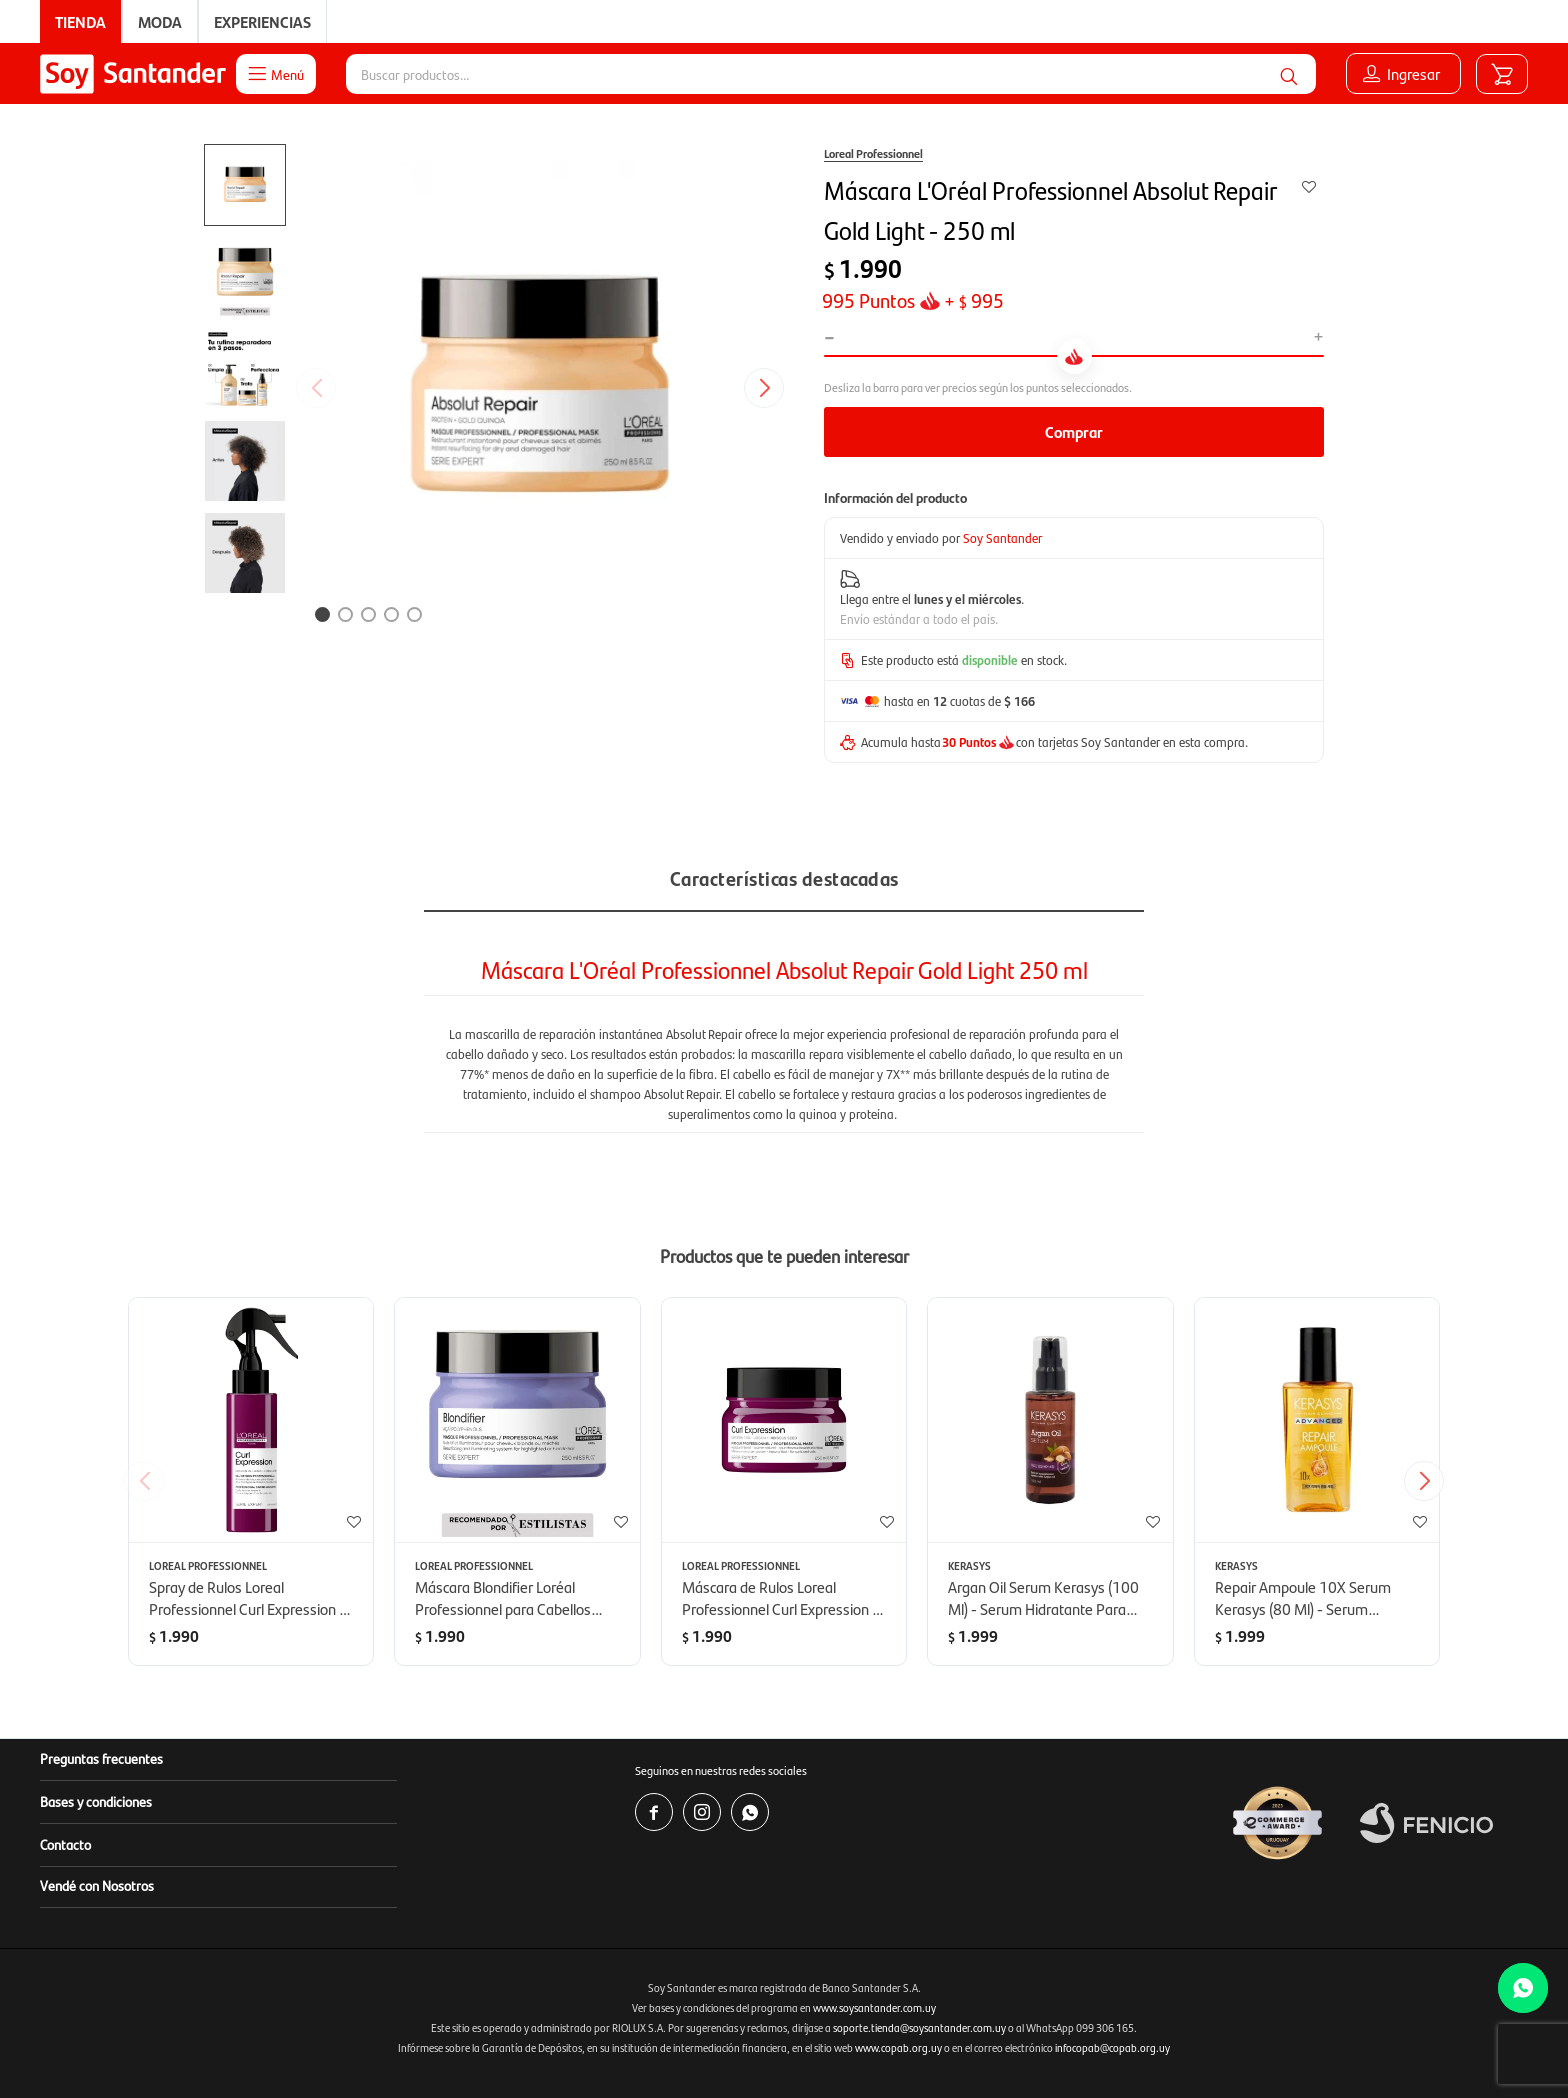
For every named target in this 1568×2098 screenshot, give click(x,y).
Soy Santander (1002, 537)
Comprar (1074, 431)
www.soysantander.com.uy (874, 2007)
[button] (1289, 74)
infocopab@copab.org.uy (1112, 2047)
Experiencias (262, 21)
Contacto (65, 1844)
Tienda (80, 21)
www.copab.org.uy (898, 2047)
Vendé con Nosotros (97, 1885)
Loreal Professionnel (873, 153)
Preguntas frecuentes (101, 1758)
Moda (160, 21)
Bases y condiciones (96, 1801)
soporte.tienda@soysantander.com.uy (919, 2027)
